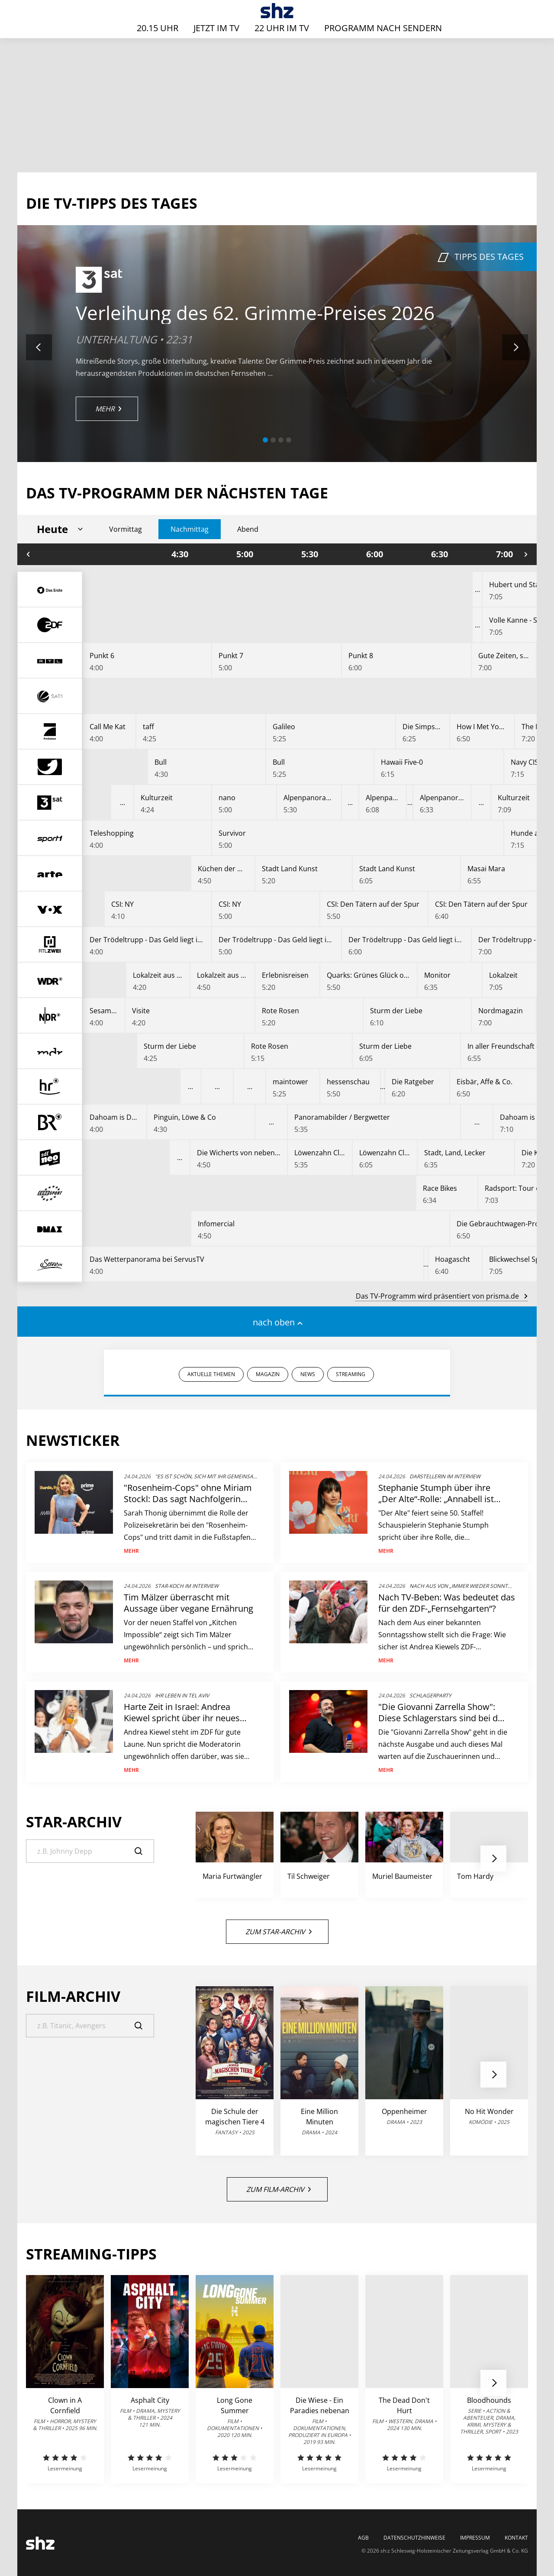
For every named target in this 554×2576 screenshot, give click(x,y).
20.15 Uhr (157, 28)
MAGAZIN (268, 1374)
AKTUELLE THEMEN (211, 1374)
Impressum (475, 2537)
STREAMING (350, 1374)
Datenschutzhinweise (414, 2537)
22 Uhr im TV (281, 28)
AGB (363, 2537)
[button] (265, 440)
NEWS (307, 1374)
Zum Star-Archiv (278, 1931)
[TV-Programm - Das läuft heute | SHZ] (277, 10)
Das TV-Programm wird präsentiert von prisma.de (441, 1296)
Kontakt (516, 2537)
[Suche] (90, 1851)
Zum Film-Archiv (278, 2189)
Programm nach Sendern (383, 28)
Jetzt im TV (216, 28)
